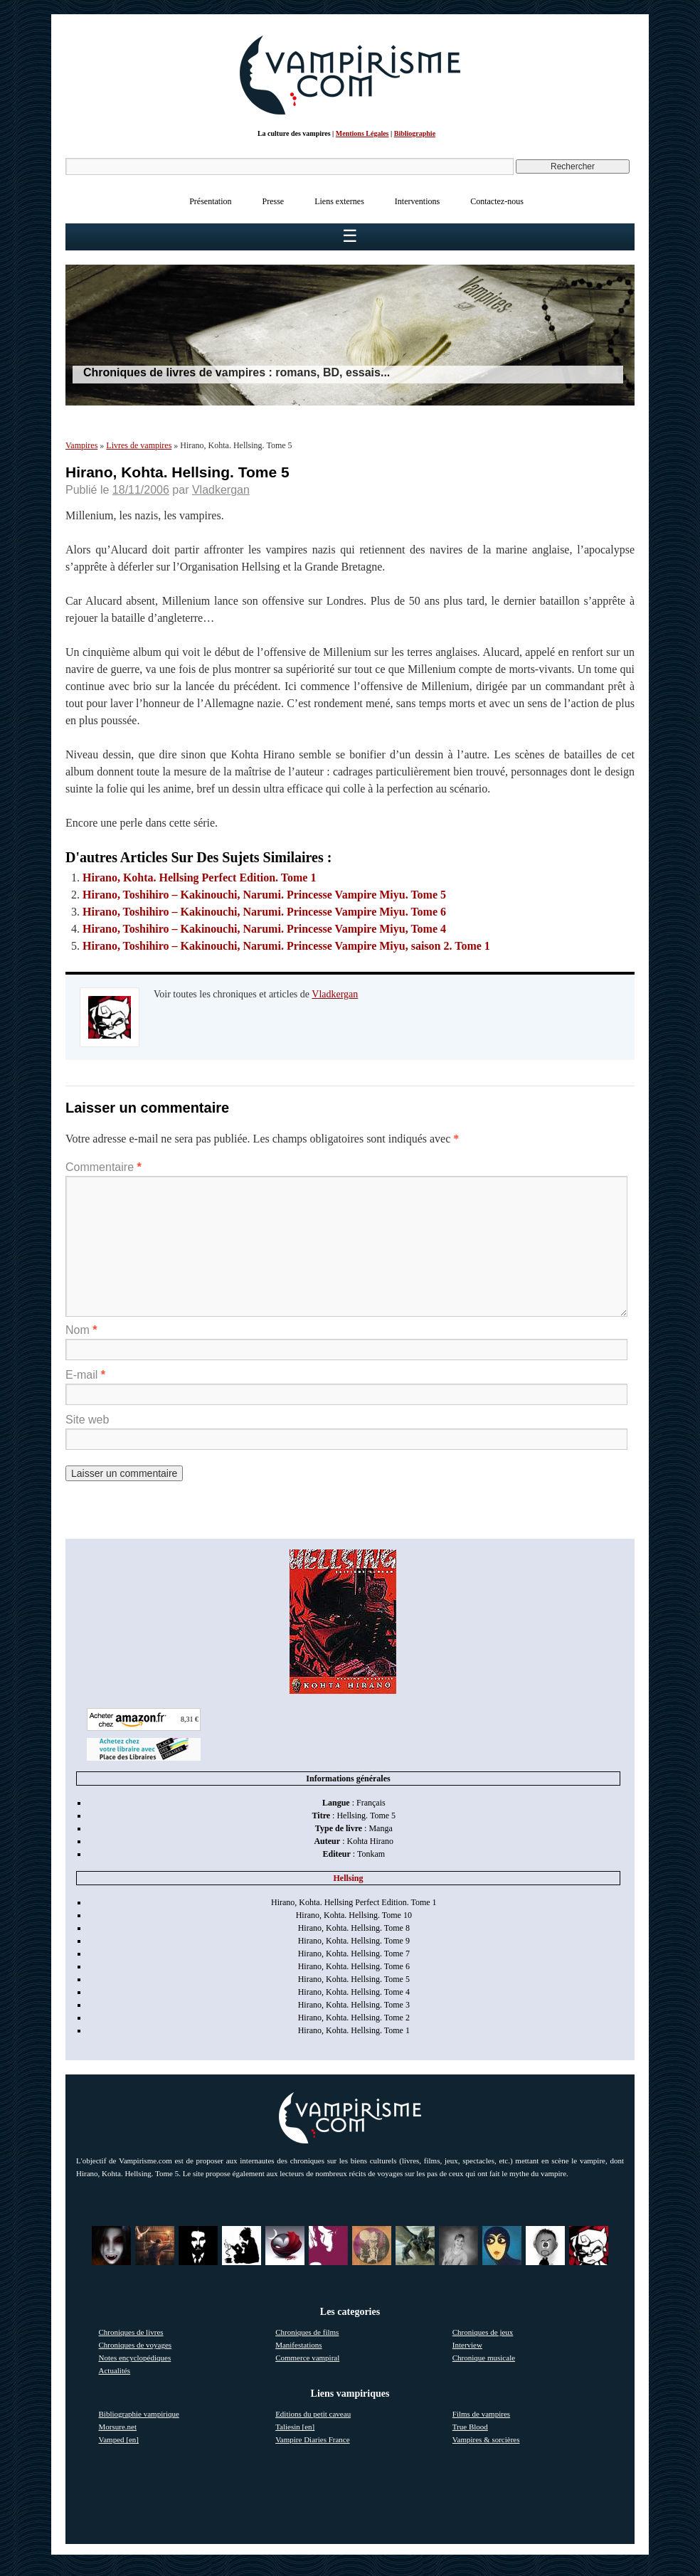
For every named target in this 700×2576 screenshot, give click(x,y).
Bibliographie (414, 133)
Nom (81, 1330)
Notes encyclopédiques (135, 2357)
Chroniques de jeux (483, 2332)
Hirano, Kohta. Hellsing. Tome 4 (354, 1992)
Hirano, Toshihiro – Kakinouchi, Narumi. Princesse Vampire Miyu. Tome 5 (264, 895)
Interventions (417, 201)
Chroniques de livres (131, 2332)
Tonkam (371, 1854)
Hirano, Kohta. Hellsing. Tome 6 (354, 1966)
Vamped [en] (119, 2439)
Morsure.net (118, 2426)
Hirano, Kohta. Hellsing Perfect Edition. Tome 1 (199, 877)
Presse (273, 201)
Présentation (210, 201)
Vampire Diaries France (312, 2439)
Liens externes (339, 201)
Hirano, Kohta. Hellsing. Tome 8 (354, 1928)
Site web (87, 1420)
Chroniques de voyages (135, 2345)
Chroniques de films (307, 2332)
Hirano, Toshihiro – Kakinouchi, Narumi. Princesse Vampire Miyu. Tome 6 (264, 912)
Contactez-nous (497, 201)
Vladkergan (221, 490)
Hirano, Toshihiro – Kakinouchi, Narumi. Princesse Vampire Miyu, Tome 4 (264, 929)
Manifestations (298, 2345)
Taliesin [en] (294, 2426)
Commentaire (103, 1167)
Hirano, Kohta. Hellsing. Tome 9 (354, 1941)
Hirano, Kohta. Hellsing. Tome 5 (354, 1979)
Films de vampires (481, 2414)
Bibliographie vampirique (139, 2414)
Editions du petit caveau (313, 2414)
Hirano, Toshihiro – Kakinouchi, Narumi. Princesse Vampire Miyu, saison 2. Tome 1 (286, 946)
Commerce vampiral (307, 2357)
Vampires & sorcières (486, 2439)
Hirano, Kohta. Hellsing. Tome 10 (354, 1915)
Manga (380, 1828)
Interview (467, 2345)
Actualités (115, 2370)
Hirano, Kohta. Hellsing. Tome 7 (354, 1953)
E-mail (85, 1375)
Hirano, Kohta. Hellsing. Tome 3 (354, 2005)
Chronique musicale (483, 2357)
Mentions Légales (362, 133)
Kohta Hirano (369, 1841)
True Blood (470, 2426)
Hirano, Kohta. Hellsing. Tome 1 (354, 2030)
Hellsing (348, 1878)
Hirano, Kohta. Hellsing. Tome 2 (354, 2018)
